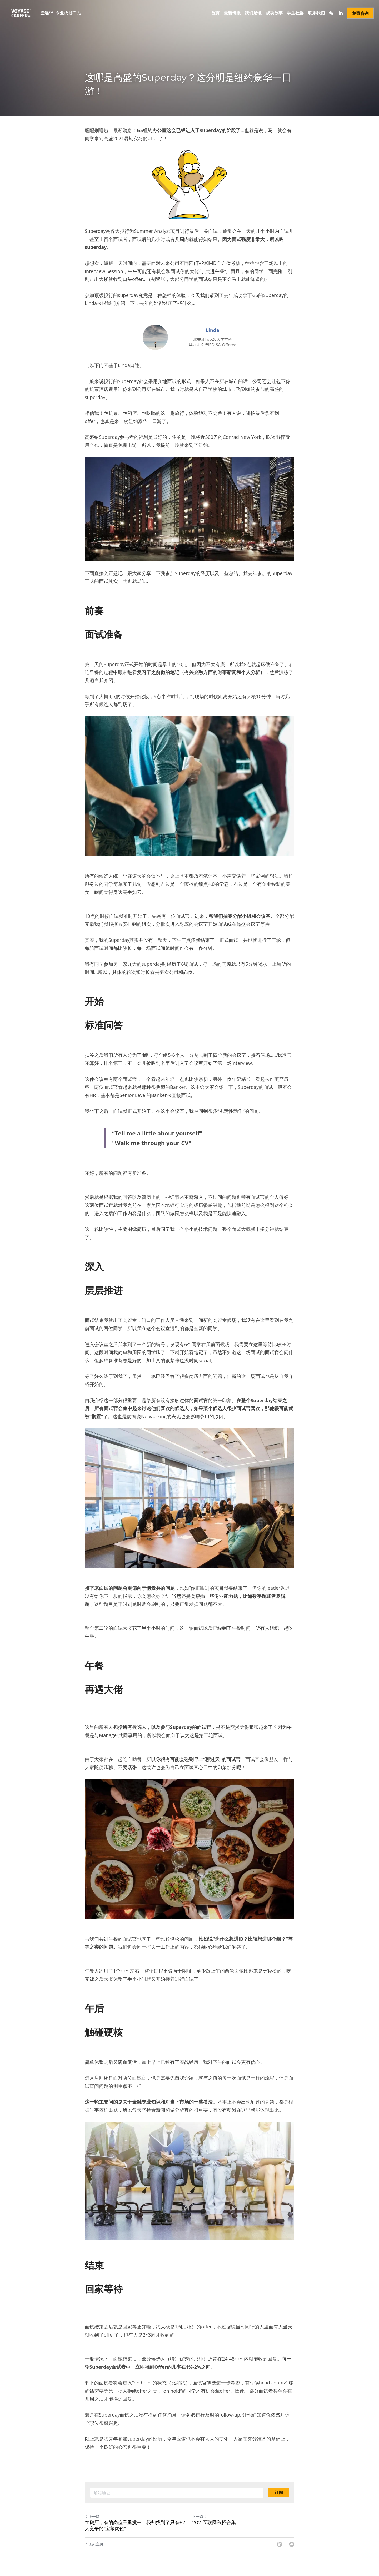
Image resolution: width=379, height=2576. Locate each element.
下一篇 (199, 2516)
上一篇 (92, 2516)
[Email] (291, 2544)
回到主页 (94, 2544)
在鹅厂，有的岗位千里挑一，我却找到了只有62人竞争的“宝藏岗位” (135, 2526)
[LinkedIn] (279, 2544)
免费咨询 (360, 13)
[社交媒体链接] (331, 13)
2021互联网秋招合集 (214, 2522)
